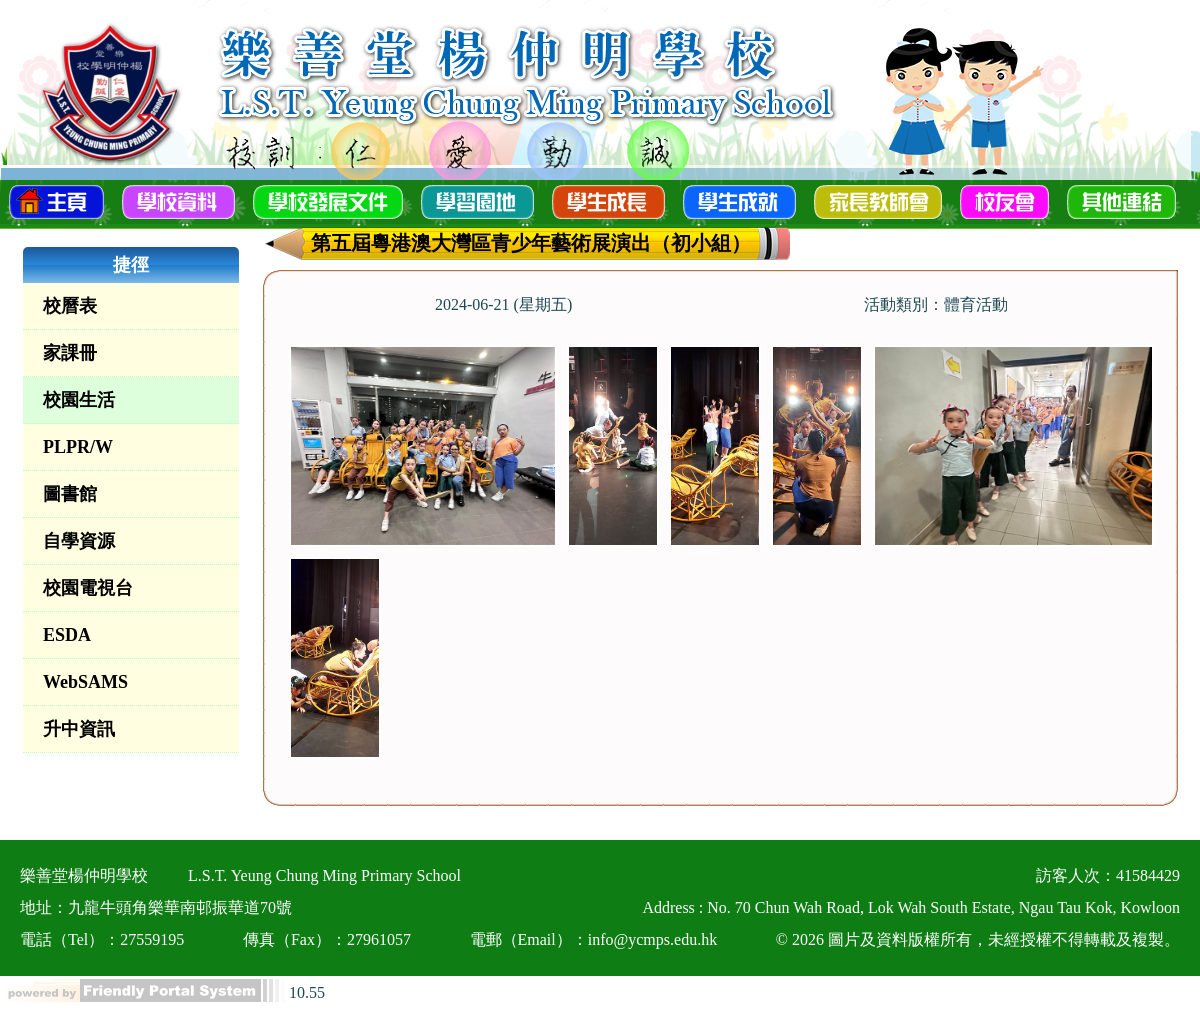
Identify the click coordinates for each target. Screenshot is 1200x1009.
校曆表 (70, 306)
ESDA (67, 635)
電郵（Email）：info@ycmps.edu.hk (594, 939)
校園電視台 (88, 588)
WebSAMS (85, 682)
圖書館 (70, 494)
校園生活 (79, 400)
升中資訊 (79, 729)
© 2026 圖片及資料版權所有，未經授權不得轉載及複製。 (978, 939)
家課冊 (70, 353)
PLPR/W (78, 447)
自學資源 (79, 541)
